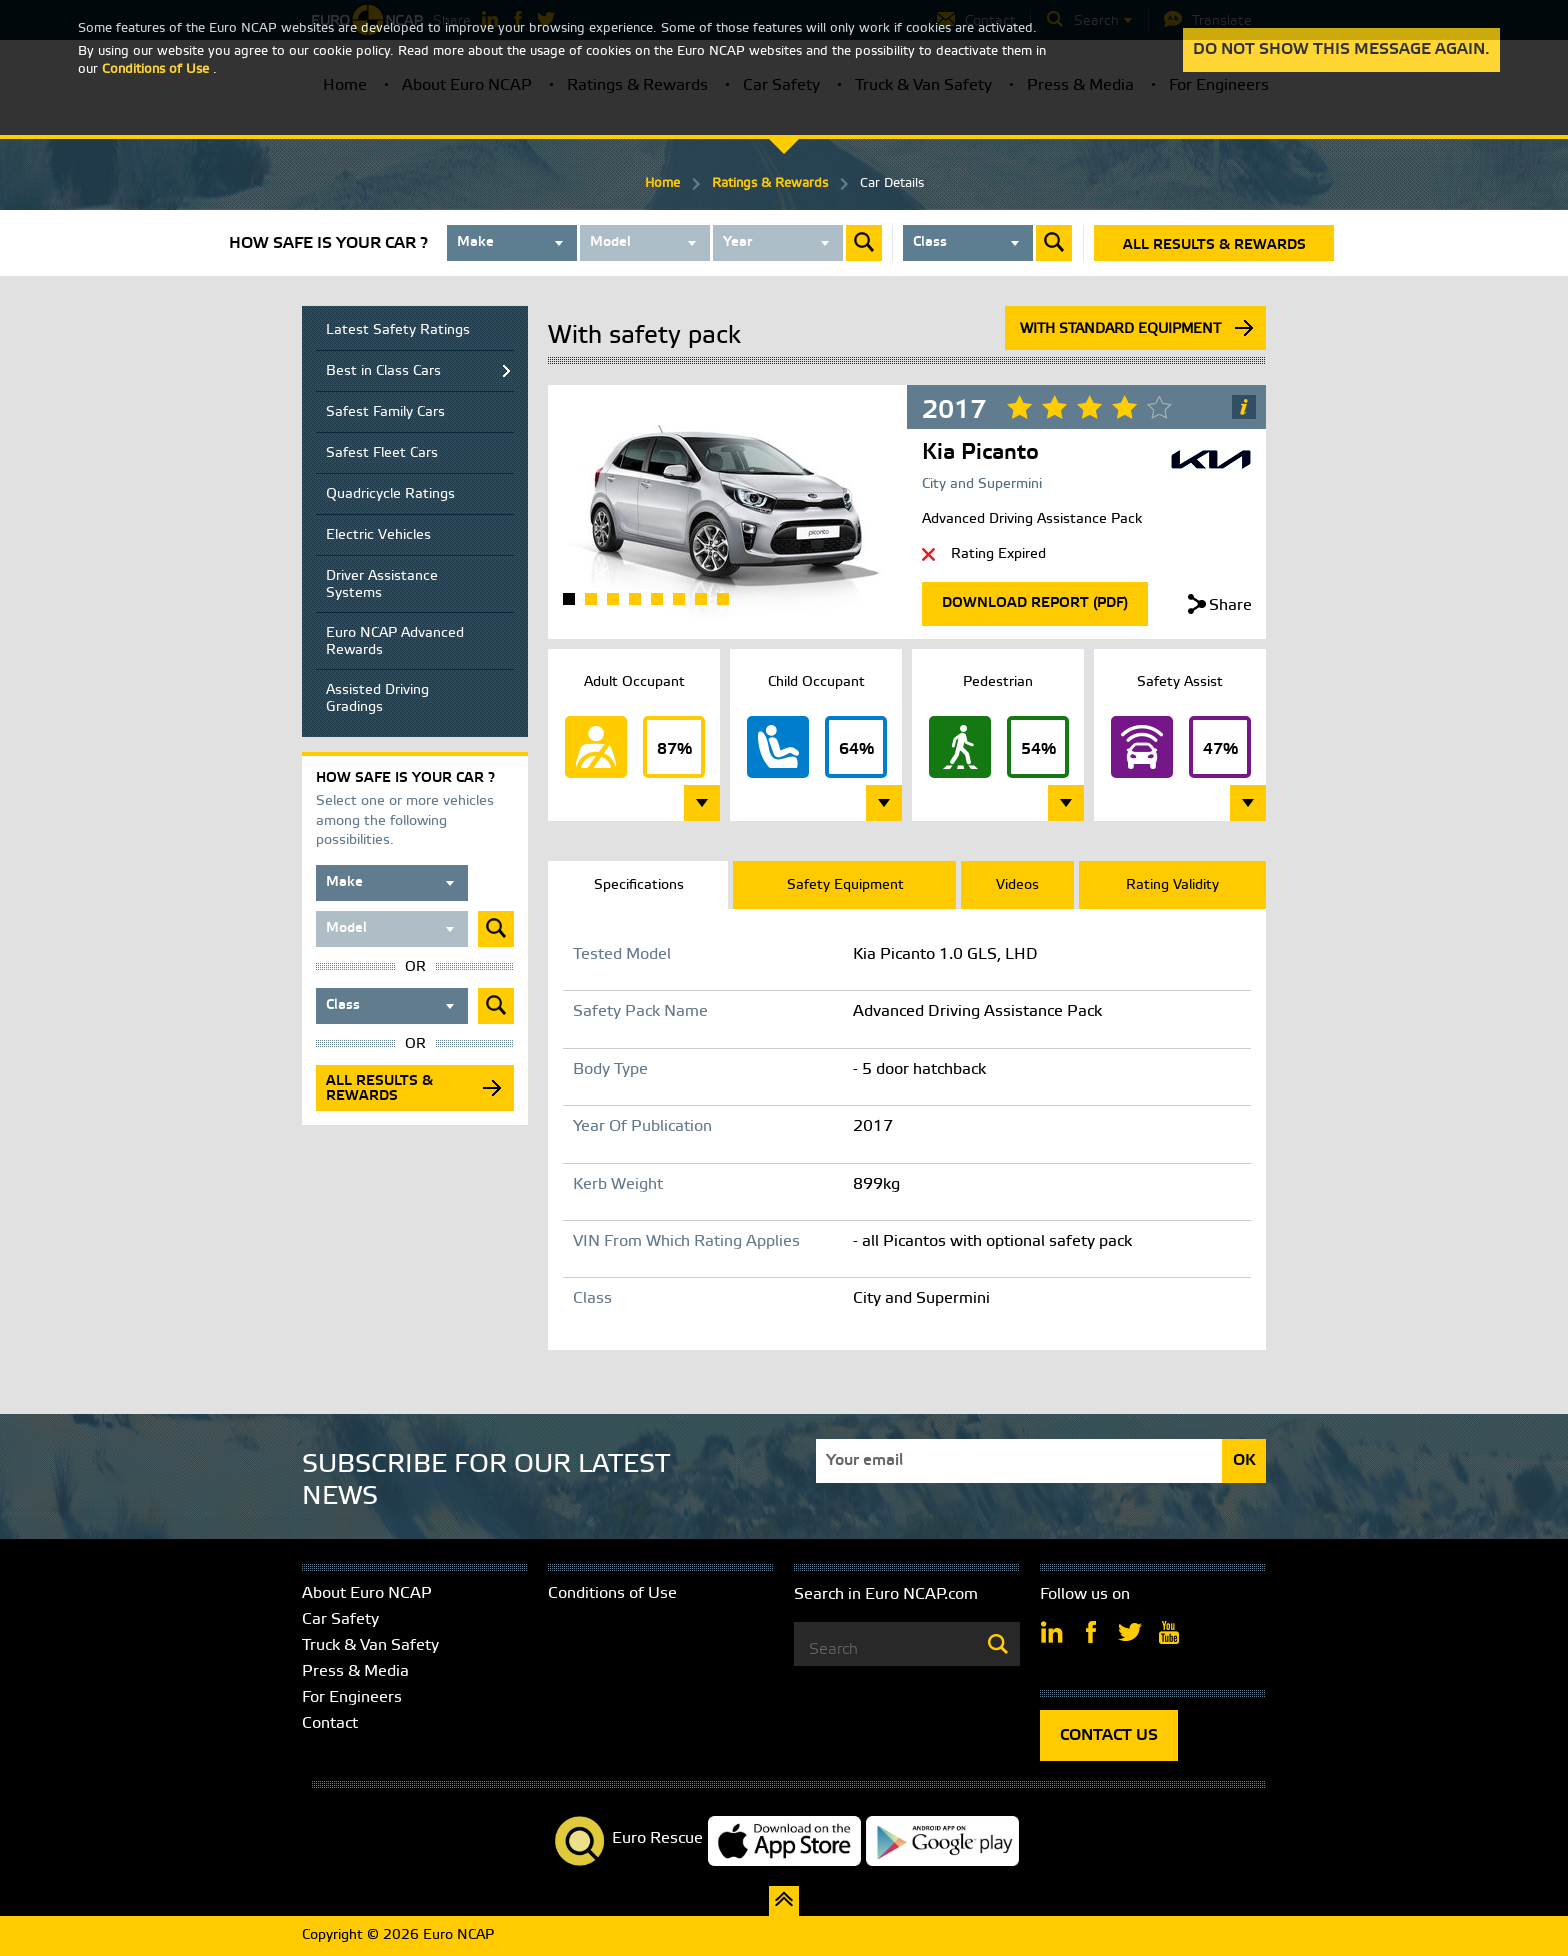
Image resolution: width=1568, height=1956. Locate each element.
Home (662, 183)
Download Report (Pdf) (1035, 603)
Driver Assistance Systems (382, 585)
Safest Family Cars (385, 412)
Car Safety (340, 1619)
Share (1230, 605)
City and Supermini (982, 484)
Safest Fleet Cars (382, 453)
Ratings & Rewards (770, 183)
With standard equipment (1120, 329)
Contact (330, 1723)
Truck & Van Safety (370, 1645)
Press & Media (355, 1671)
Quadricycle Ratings (390, 494)
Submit (864, 243)
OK (1244, 1460)
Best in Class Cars (383, 371)
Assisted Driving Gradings (377, 699)
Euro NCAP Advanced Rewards (395, 642)
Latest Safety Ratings (398, 330)
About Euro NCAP (367, 1593)
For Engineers (352, 1697)
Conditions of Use (612, 1593)
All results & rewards (1214, 245)
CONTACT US (1109, 1735)
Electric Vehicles (378, 535)
